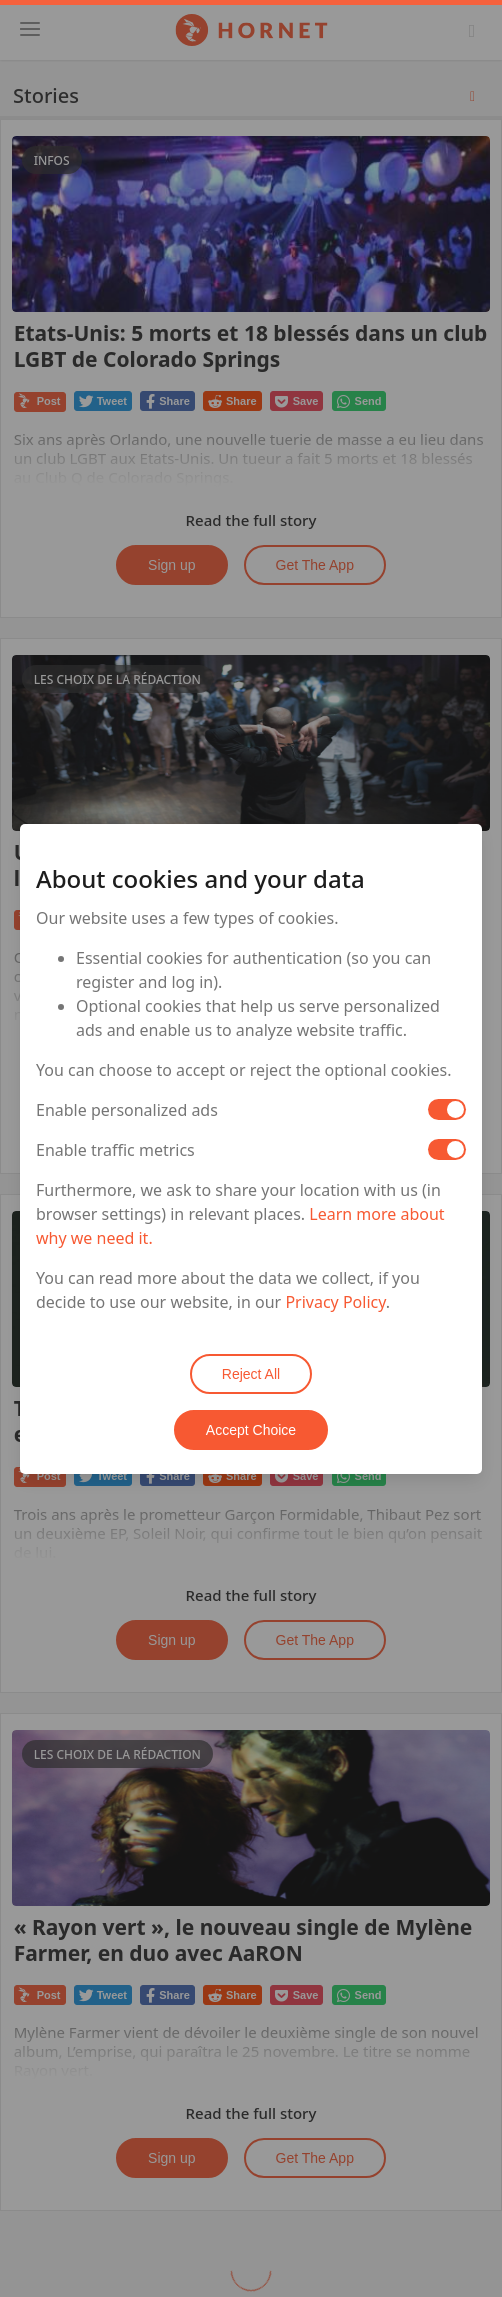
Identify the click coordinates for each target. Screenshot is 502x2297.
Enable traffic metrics (115, 1150)
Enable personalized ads (127, 1110)
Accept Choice (251, 1430)
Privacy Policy (335, 1302)
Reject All (251, 1374)
